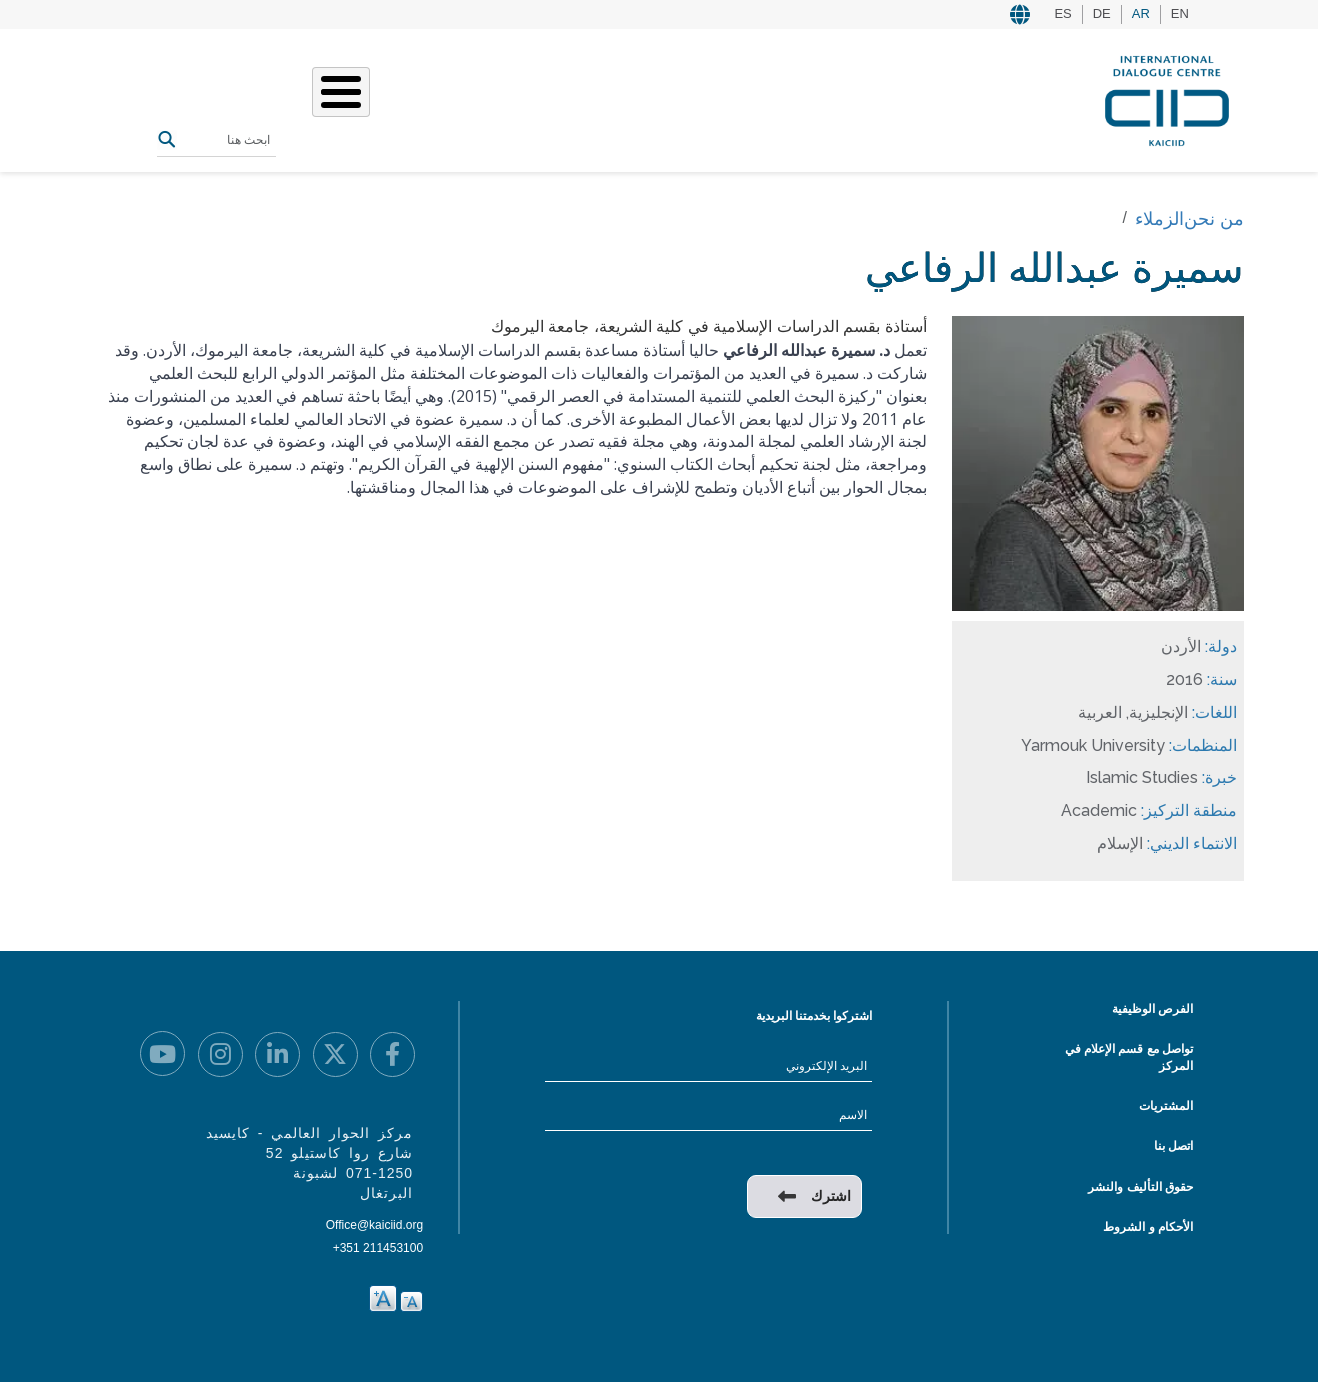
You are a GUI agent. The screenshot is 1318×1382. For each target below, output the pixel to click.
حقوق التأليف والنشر (1140, 1187)
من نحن (634, 98)
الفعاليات (445, 98)
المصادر (371, 98)
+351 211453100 (378, 1248)
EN (1180, 13)
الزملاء (1159, 219)
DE (1102, 13)
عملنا (573, 98)
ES (1062, 13)
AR (1141, 13)
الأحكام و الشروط (1148, 1227)
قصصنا (515, 98)
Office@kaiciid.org (374, 1225)
